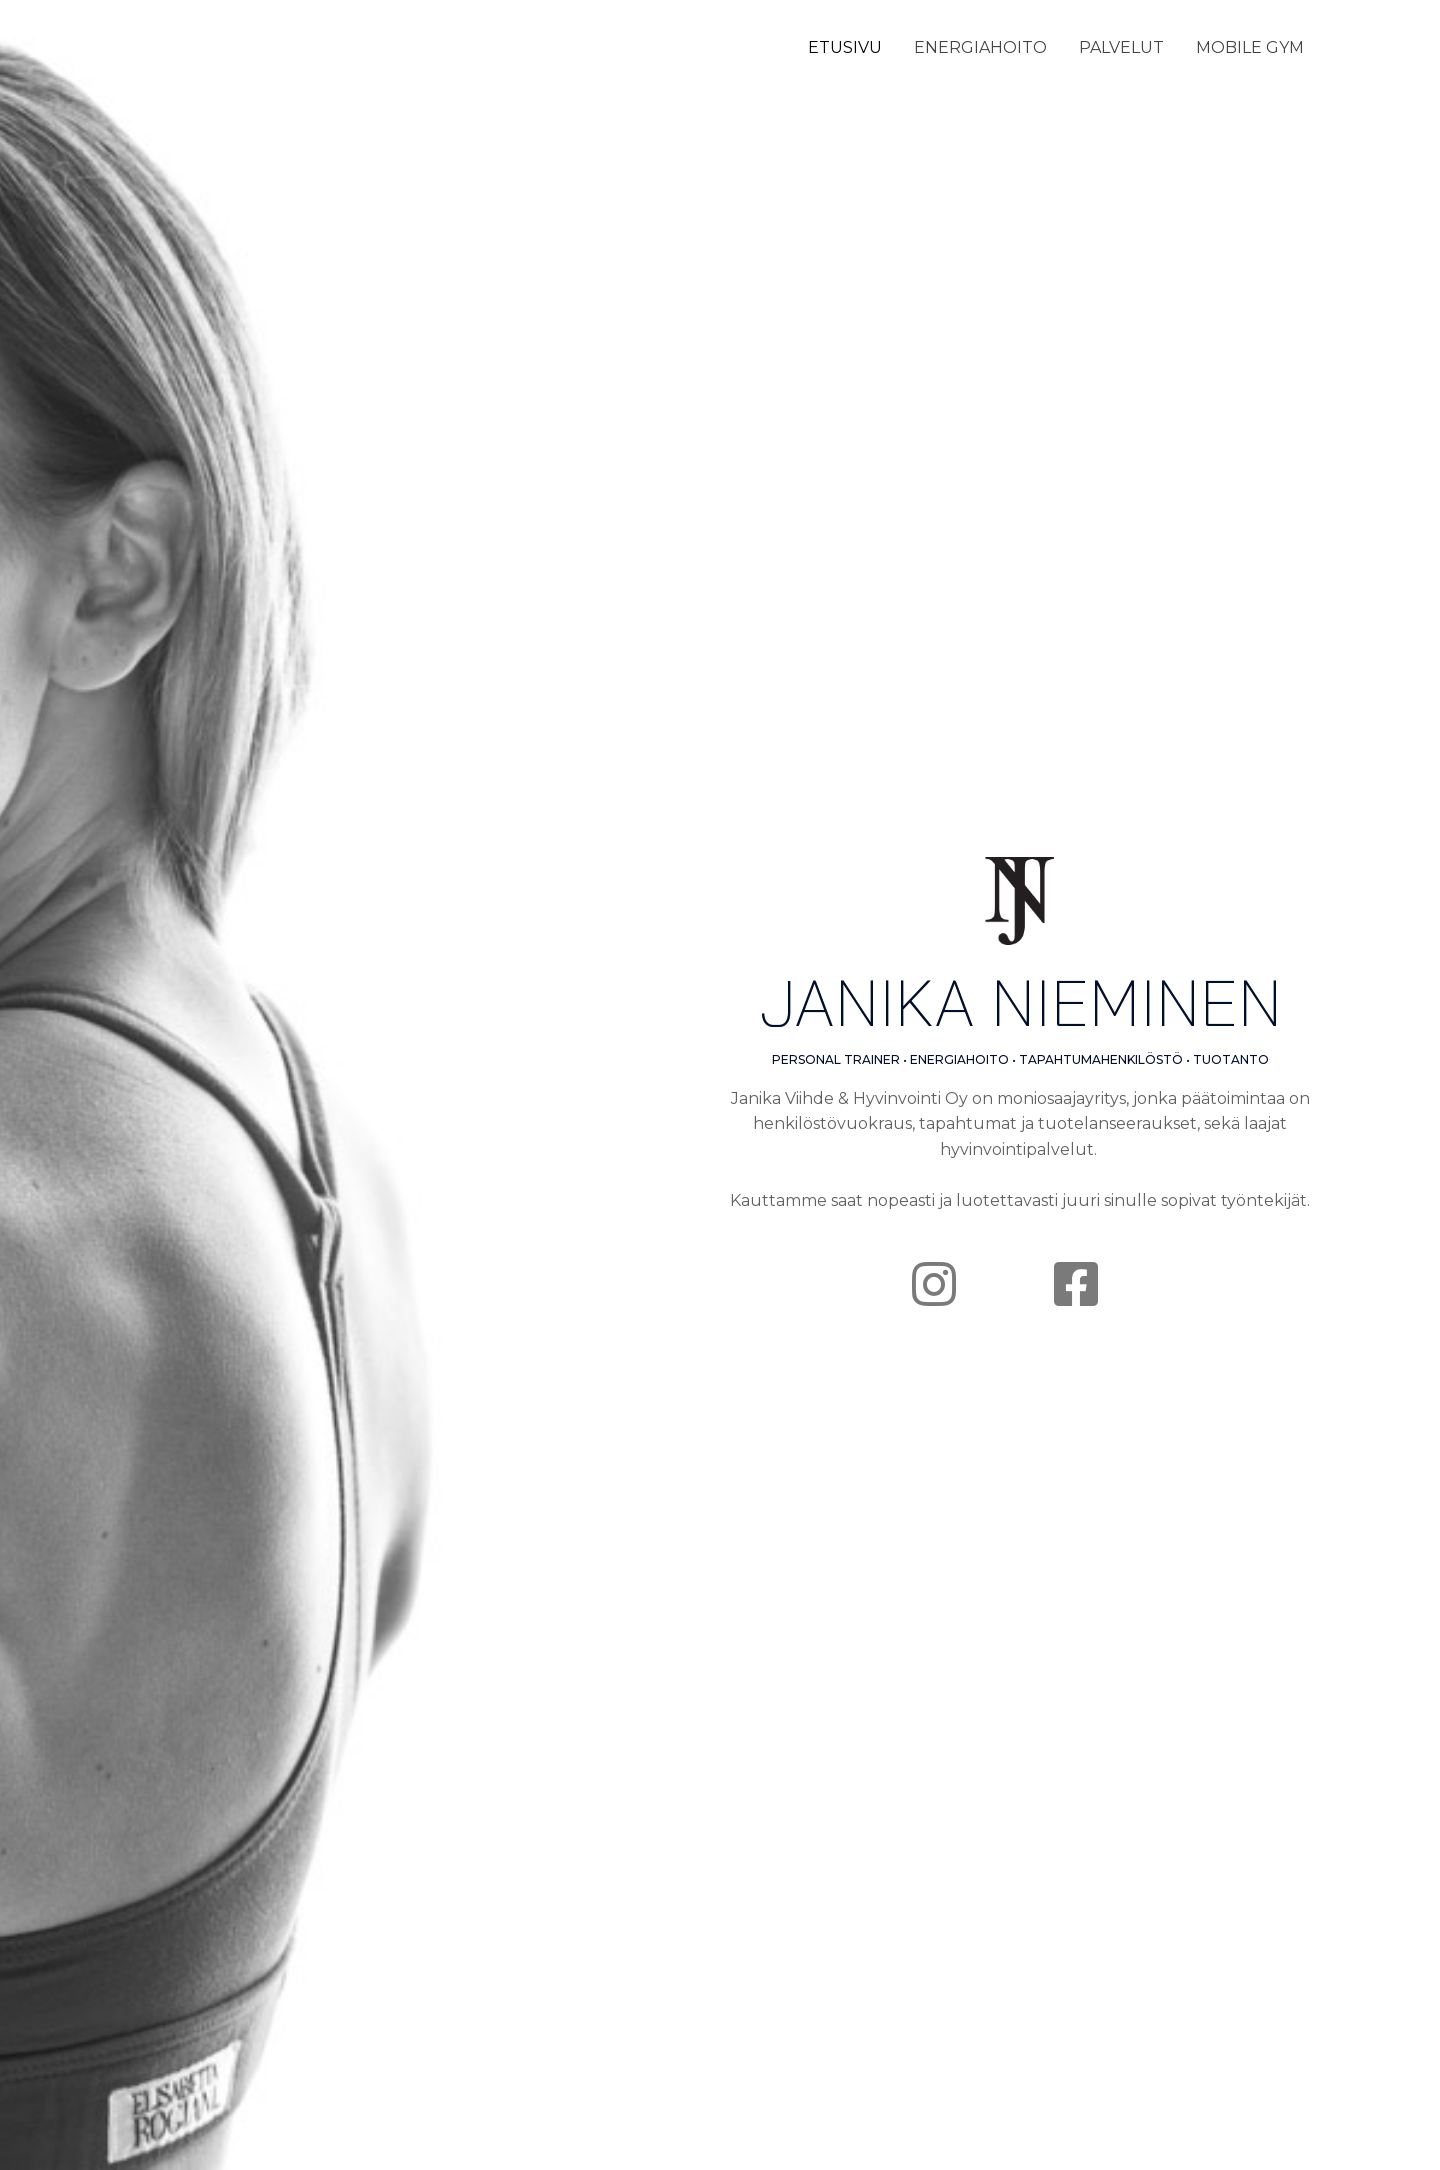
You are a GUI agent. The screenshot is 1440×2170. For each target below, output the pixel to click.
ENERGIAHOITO (980, 47)
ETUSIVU (845, 47)
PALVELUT (1121, 47)
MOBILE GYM (1250, 47)
